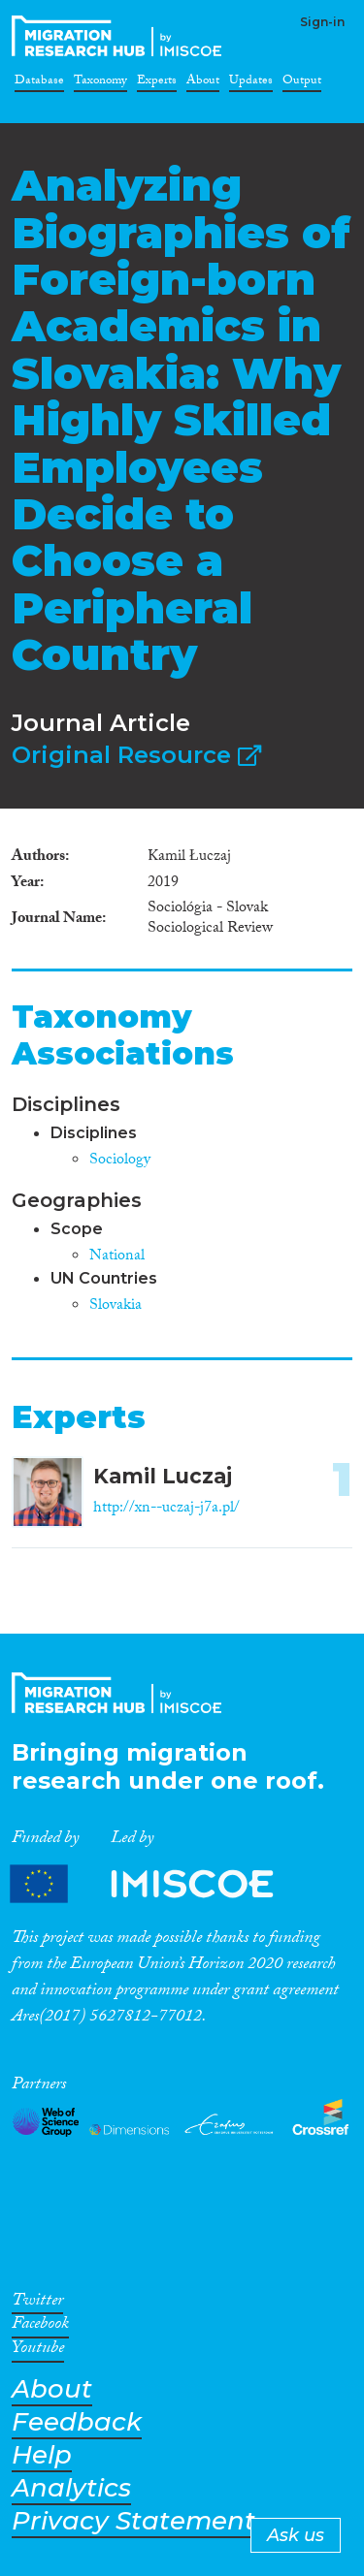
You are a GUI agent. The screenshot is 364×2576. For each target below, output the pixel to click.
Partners (158, 1884)
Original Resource (136, 755)
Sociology (119, 1161)
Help (42, 2455)
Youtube (38, 2351)
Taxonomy (100, 83)
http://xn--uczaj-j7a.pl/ (166, 1509)
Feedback (77, 2422)
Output (301, 83)
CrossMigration (120, 36)
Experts (157, 83)
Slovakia (115, 1306)
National (117, 1257)
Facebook (40, 2326)
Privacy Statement (133, 2521)
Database (39, 83)
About (202, 83)
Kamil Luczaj (162, 1476)
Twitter (37, 2303)
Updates (251, 83)
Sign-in (322, 22)
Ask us (295, 2535)
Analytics (71, 2488)
